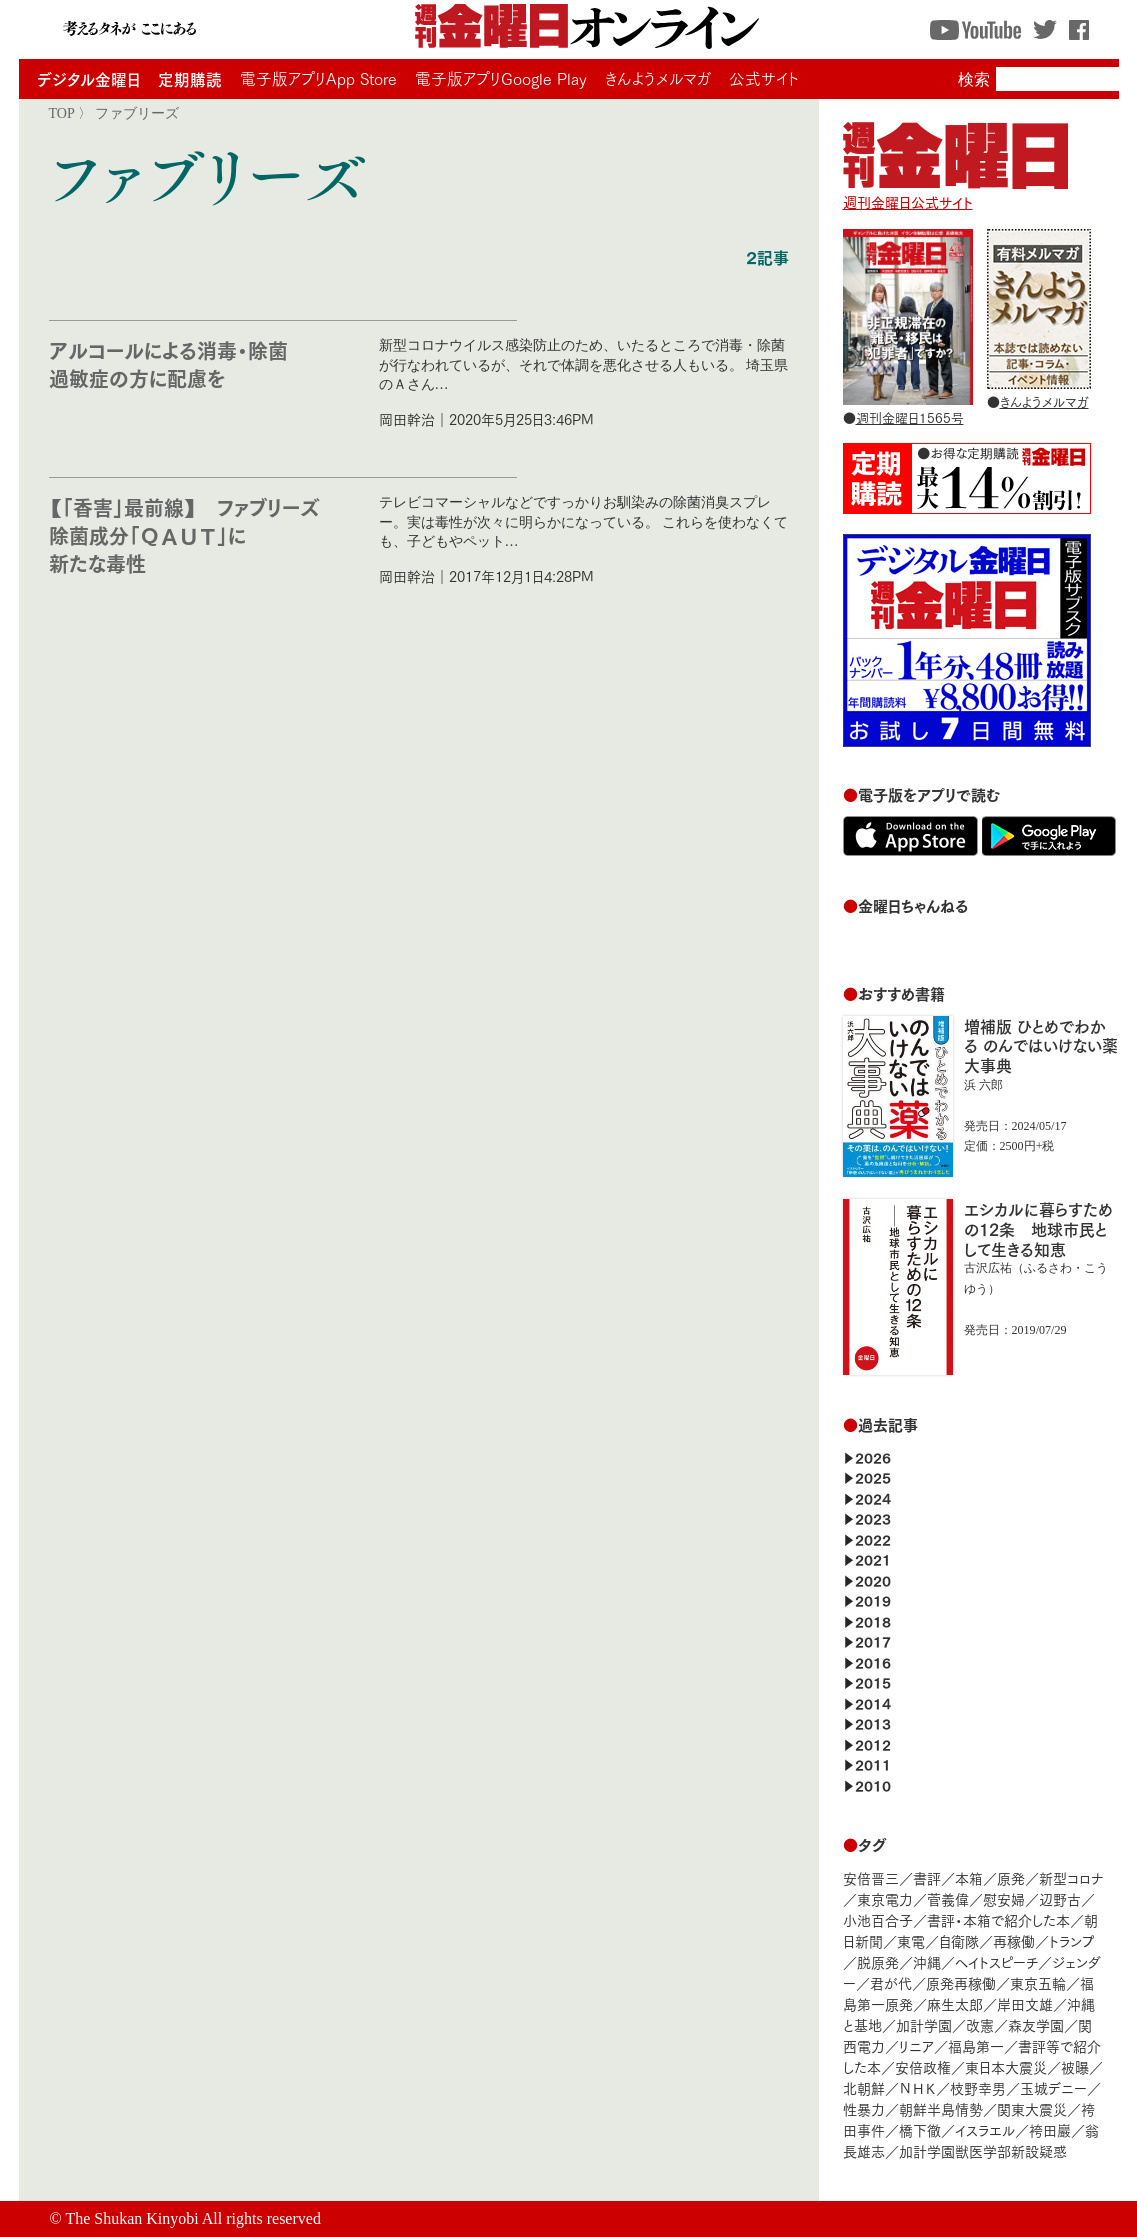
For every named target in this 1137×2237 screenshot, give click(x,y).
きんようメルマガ (658, 78)
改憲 (980, 2024)
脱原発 (878, 1961)
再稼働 (1014, 1940)
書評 (927, 1877)
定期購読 (190, 78)
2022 (873, 1538)
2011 (873, 1763)
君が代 (891, 1982)
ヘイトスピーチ (996, 1961)
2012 (873, 1743)
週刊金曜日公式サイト (955, 192)
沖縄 (927, 1961)
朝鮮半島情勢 (941, 2108)
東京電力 (885, 1898)
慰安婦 (1004, 1898)
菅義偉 (948, 1898)
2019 (873, 1599)
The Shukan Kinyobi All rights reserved (193, 2218)
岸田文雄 (1025, 2003)
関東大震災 (1032, 2108)
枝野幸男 (978, 2087)
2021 (873, 1558)
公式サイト (764, 78)
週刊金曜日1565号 (910, 417)
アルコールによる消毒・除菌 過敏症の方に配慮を (178, 363)
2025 (873, 1476)
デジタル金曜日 (88, 78)
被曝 (1075, 2066)
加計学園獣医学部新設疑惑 (983, 2150)
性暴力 (864, 2108)
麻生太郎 (955, 2003)
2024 (873, 1497)
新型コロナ (1071, 1877)
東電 (911, 1940)
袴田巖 (1050, 2129)
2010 (873, 1784)
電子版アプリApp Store (318, 78)
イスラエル (985, 2129)
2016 (873, 1661)
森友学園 (1036, 2024)
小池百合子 (878, 1919)
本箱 (969, 1877)
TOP (62, 113)
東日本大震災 (1006, 2066)
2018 (873, 1620)
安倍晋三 (871, 1877)
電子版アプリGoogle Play (501, 78)
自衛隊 (959, 1940)
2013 (873, 1722)
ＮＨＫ (917, 2087)
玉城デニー (1053, 2087)
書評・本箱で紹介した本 (998, 1919)
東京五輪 (1038, 1982)
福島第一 (976, 2045)
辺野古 (1060, 1898)
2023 (873, 1517)
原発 (1011, 1877)
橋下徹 (920, 2129)
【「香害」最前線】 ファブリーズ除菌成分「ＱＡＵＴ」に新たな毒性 (184, 534)
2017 (873, 1640)
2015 (873, 1681)
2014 (873, 1702)
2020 (873, 1579)
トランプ (1072, 1940)
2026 (873, 1456)
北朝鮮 (864, 2087)
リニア (916, 2045)
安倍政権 (923, 2066)
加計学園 (924, 2024)
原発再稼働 (961, 1982)
